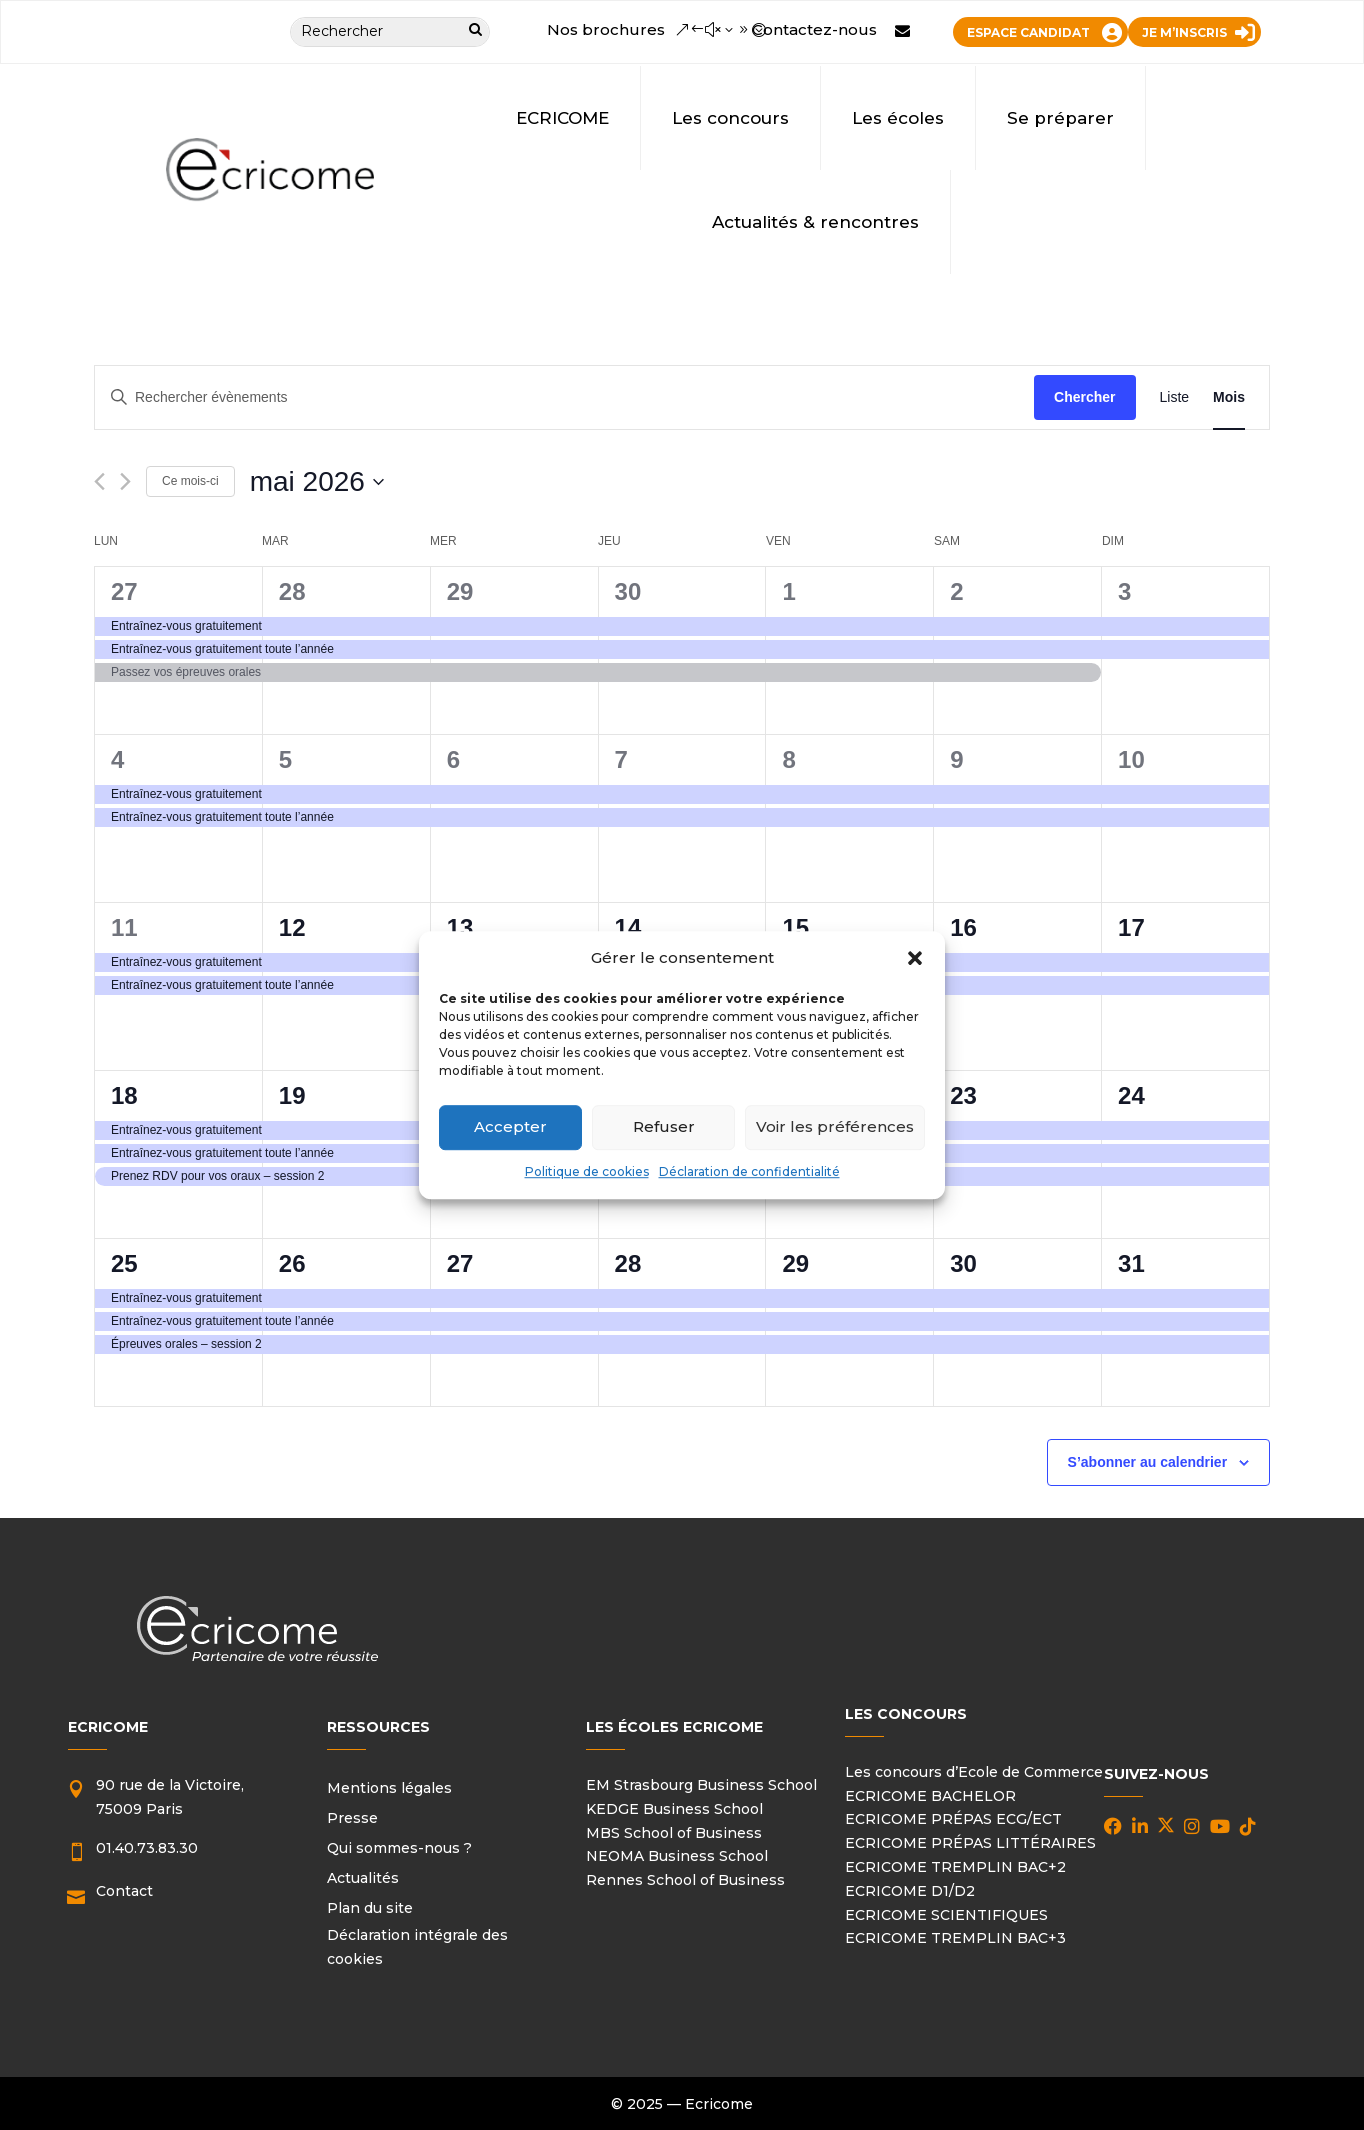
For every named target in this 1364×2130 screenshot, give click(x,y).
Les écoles (898, 118)
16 (963, 927)
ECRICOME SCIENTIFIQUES (946, 1915)
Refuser (664, 1127)
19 (292, 1095)
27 (124, 591)
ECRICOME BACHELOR (930, 1796)
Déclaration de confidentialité (749, 1171)
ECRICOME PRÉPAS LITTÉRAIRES (970, 1843)
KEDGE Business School (674, 1809)
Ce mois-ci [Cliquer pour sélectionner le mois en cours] (190, 481)
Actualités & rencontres (815, 222)
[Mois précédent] (99, 481)
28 (292, 591)
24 (1131, 1095)
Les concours (730, 118)
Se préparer (1060, 118)
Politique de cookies (587, 1171)
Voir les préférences (835, 1127)
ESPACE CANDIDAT (1028, 32)
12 (292, 927)
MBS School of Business (674, 1833)
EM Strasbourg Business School (701, 1785)
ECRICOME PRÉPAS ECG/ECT (953, 1819)
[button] (915, 958)
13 (460, 927)
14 (628, 927)
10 (1131, 759)
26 (292, 1263)
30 (628, 591)
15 (795, 927)
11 (124, 927)
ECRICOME (562, 118)
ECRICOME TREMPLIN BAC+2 (955, 1867)
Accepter (510, 1127)
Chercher (1084, 397)
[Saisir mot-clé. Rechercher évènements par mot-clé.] (564, 397)
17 (1131, 927)
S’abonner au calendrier (1148, 1462)
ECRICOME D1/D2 (910, 1891)
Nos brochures (606, 29)
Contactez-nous (814, 29)
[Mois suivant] (125, 481)
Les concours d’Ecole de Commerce (974, 1772)
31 (1131, 1263)
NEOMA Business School (677, 1856)
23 (963, 1095)
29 (460, 591)
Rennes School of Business (685, 1880)
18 (124, 1095)
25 (124, 1263)
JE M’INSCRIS (1184, 32)
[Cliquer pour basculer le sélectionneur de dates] (317, 482)
